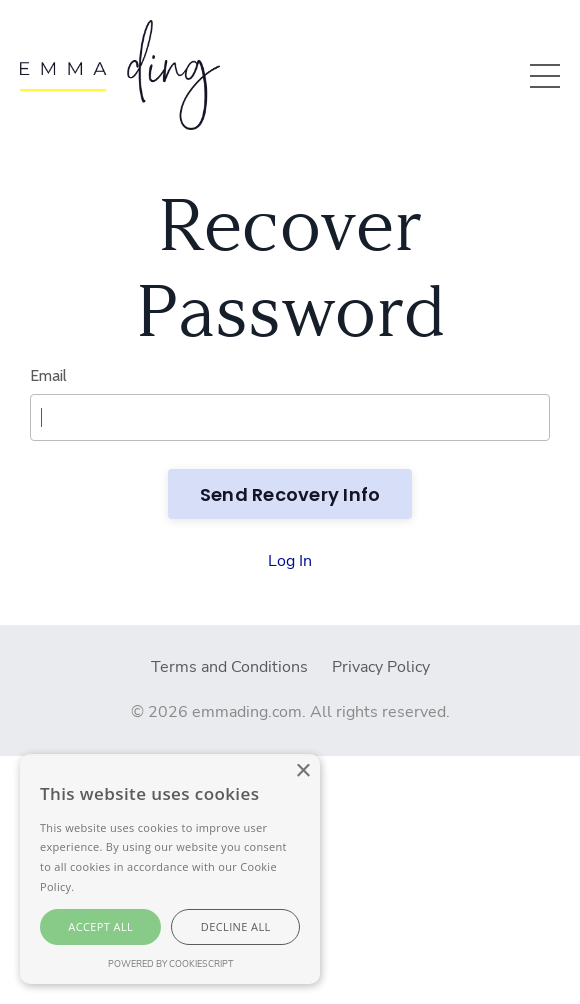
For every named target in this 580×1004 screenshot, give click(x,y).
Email (48, 375)
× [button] (302, 771)
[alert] (170, 869)
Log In (290, 561)
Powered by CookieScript (170, 964)
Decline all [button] (236, 926)
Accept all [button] (100, 926)
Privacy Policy (381, 667)
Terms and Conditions (229, 667)
